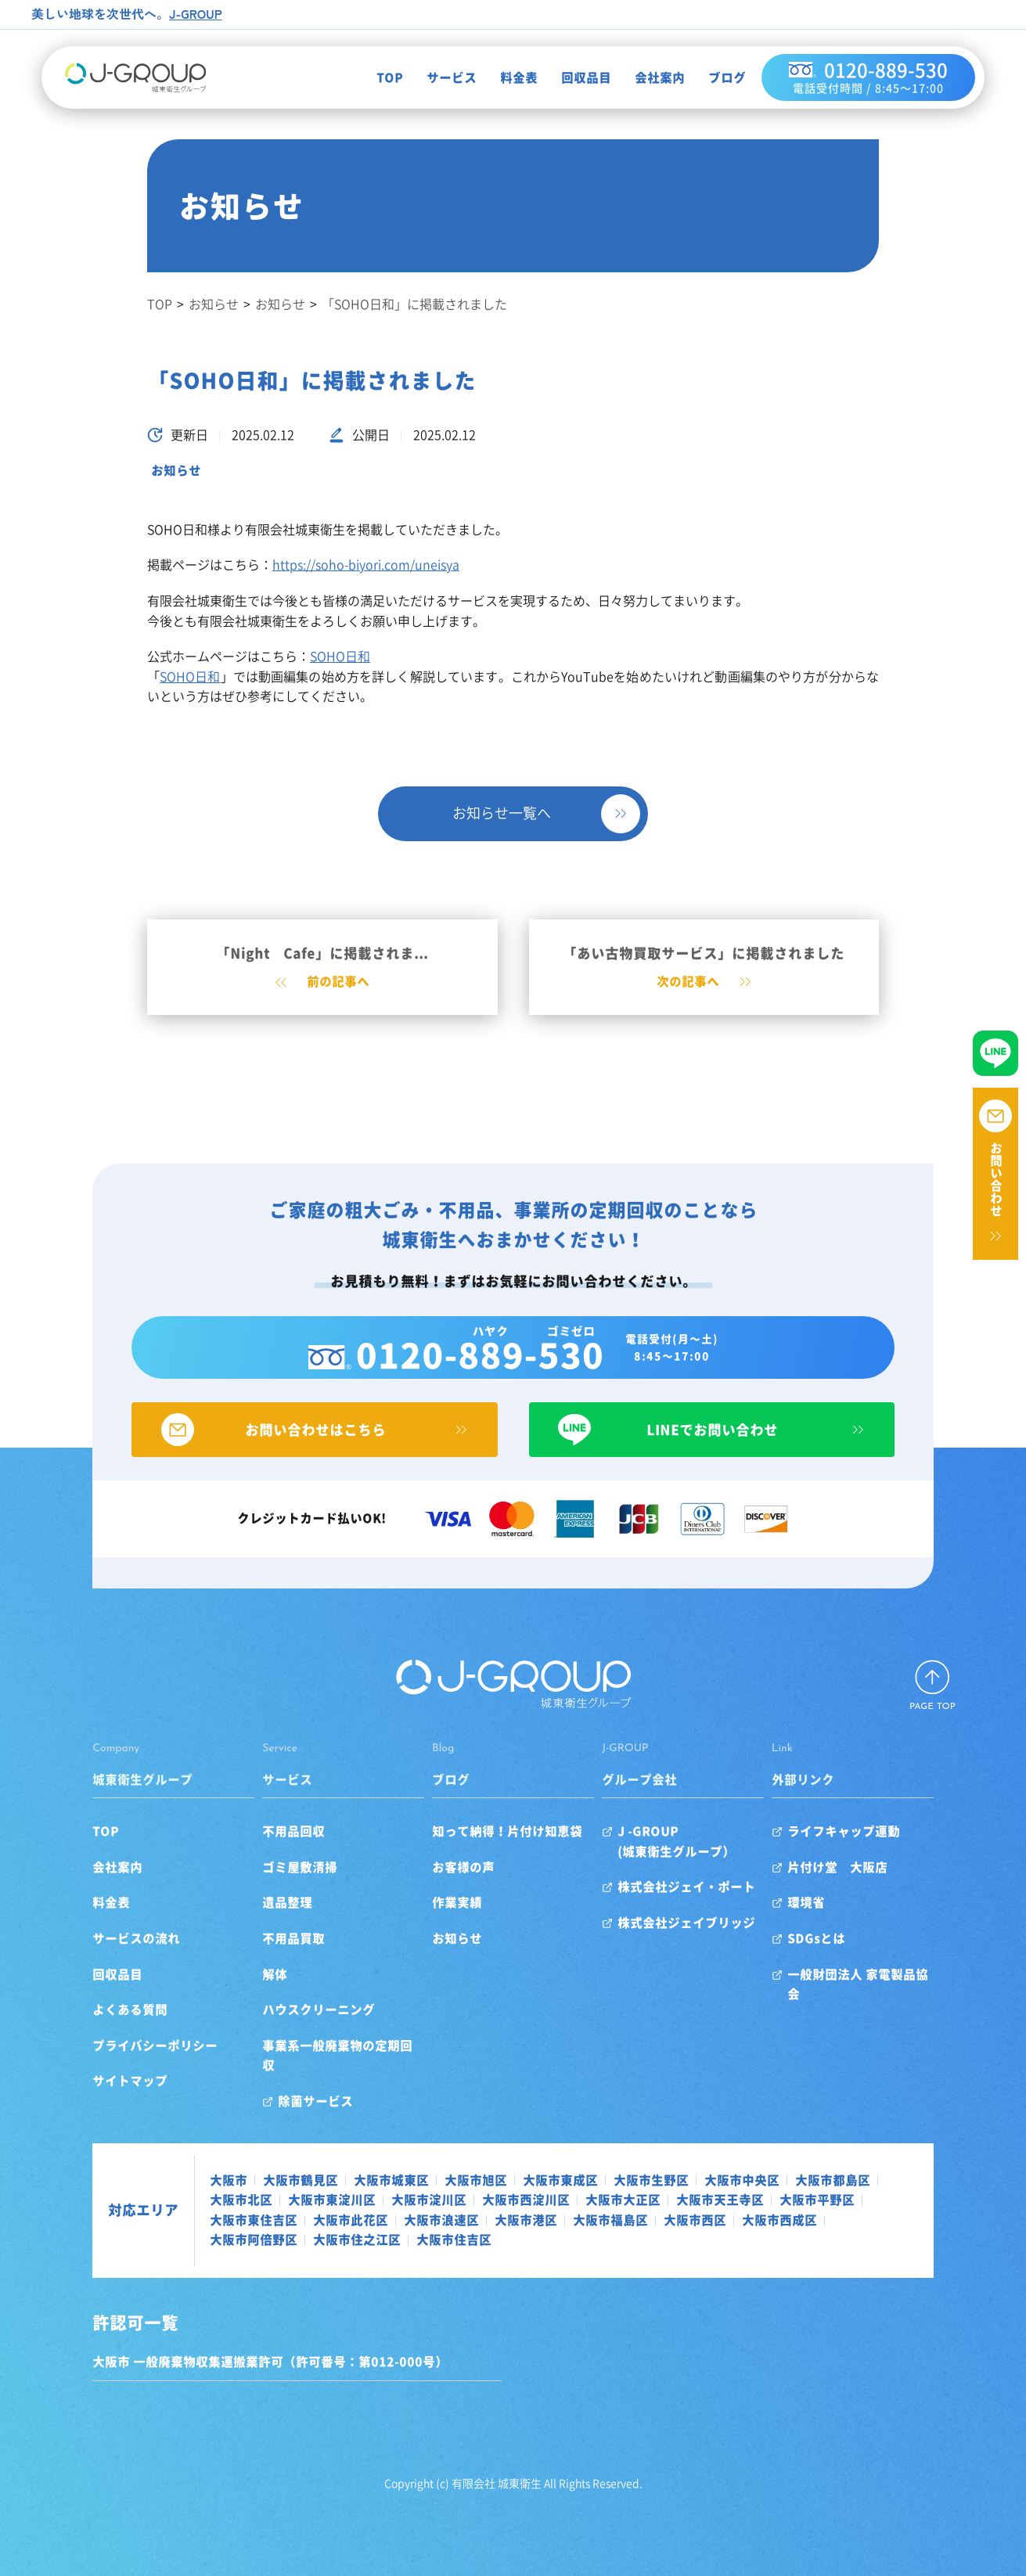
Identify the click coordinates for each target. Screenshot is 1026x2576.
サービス (446, 77)
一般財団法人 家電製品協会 (879, 1983)
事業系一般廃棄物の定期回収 (328, 2055)
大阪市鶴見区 (275, 2170)
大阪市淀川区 (403, 2189)
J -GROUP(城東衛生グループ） (681, 1851)
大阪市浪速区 (416, 2210)
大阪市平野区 (792, 2189)
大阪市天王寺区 (695, 2189)
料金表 (513, 77)
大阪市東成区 (535, 2170)
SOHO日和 (340, 656)
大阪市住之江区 (228, 2230)
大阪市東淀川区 (307, 2189)
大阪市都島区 (807, 2170)
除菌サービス (300, 2091)
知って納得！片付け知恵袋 (502, 1841)
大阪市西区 (670, 2210)
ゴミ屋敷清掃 (284, 1877)
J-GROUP (196, 13)
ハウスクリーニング (303, 2019)
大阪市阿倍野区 (851, 2210)
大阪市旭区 (450, 2170)
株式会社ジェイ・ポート (692, 1897)
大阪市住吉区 (325, 2230)
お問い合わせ (996, 1179)
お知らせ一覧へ (501, 813)
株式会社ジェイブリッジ (692, 1933)
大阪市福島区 (585, 2210)
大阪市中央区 (716, 2170)
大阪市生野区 (626, 2170)
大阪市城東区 (366, 2170)
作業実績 (452, 1912)
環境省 (822, 1912)
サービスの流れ (111, 1948)
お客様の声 (458, 1877)
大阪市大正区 (597, 2189)
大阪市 (203, 2170)
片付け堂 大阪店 (853, 1877)
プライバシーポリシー (130, 2055)
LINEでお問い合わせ (724, 1439)
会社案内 (654, 77)
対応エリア (118, 2200)
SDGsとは (832, 1948)
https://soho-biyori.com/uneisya (365, 565)
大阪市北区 (216, 2189)
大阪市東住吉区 (228, 2210)
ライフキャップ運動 (859, 1841)
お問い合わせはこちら (302, 1439)
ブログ (721, 77)
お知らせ (176, 470)
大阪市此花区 (325, 2210)
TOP (384, 77)
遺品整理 (272, 1912)
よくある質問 (104, 2019)
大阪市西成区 (754, 2210)
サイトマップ (104, 2091)
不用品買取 (278, 1948)
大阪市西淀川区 (501, 2189)
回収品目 (581, 77)
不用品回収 (278, 1841)
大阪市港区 (501, 2210)
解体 (259, 1983)
